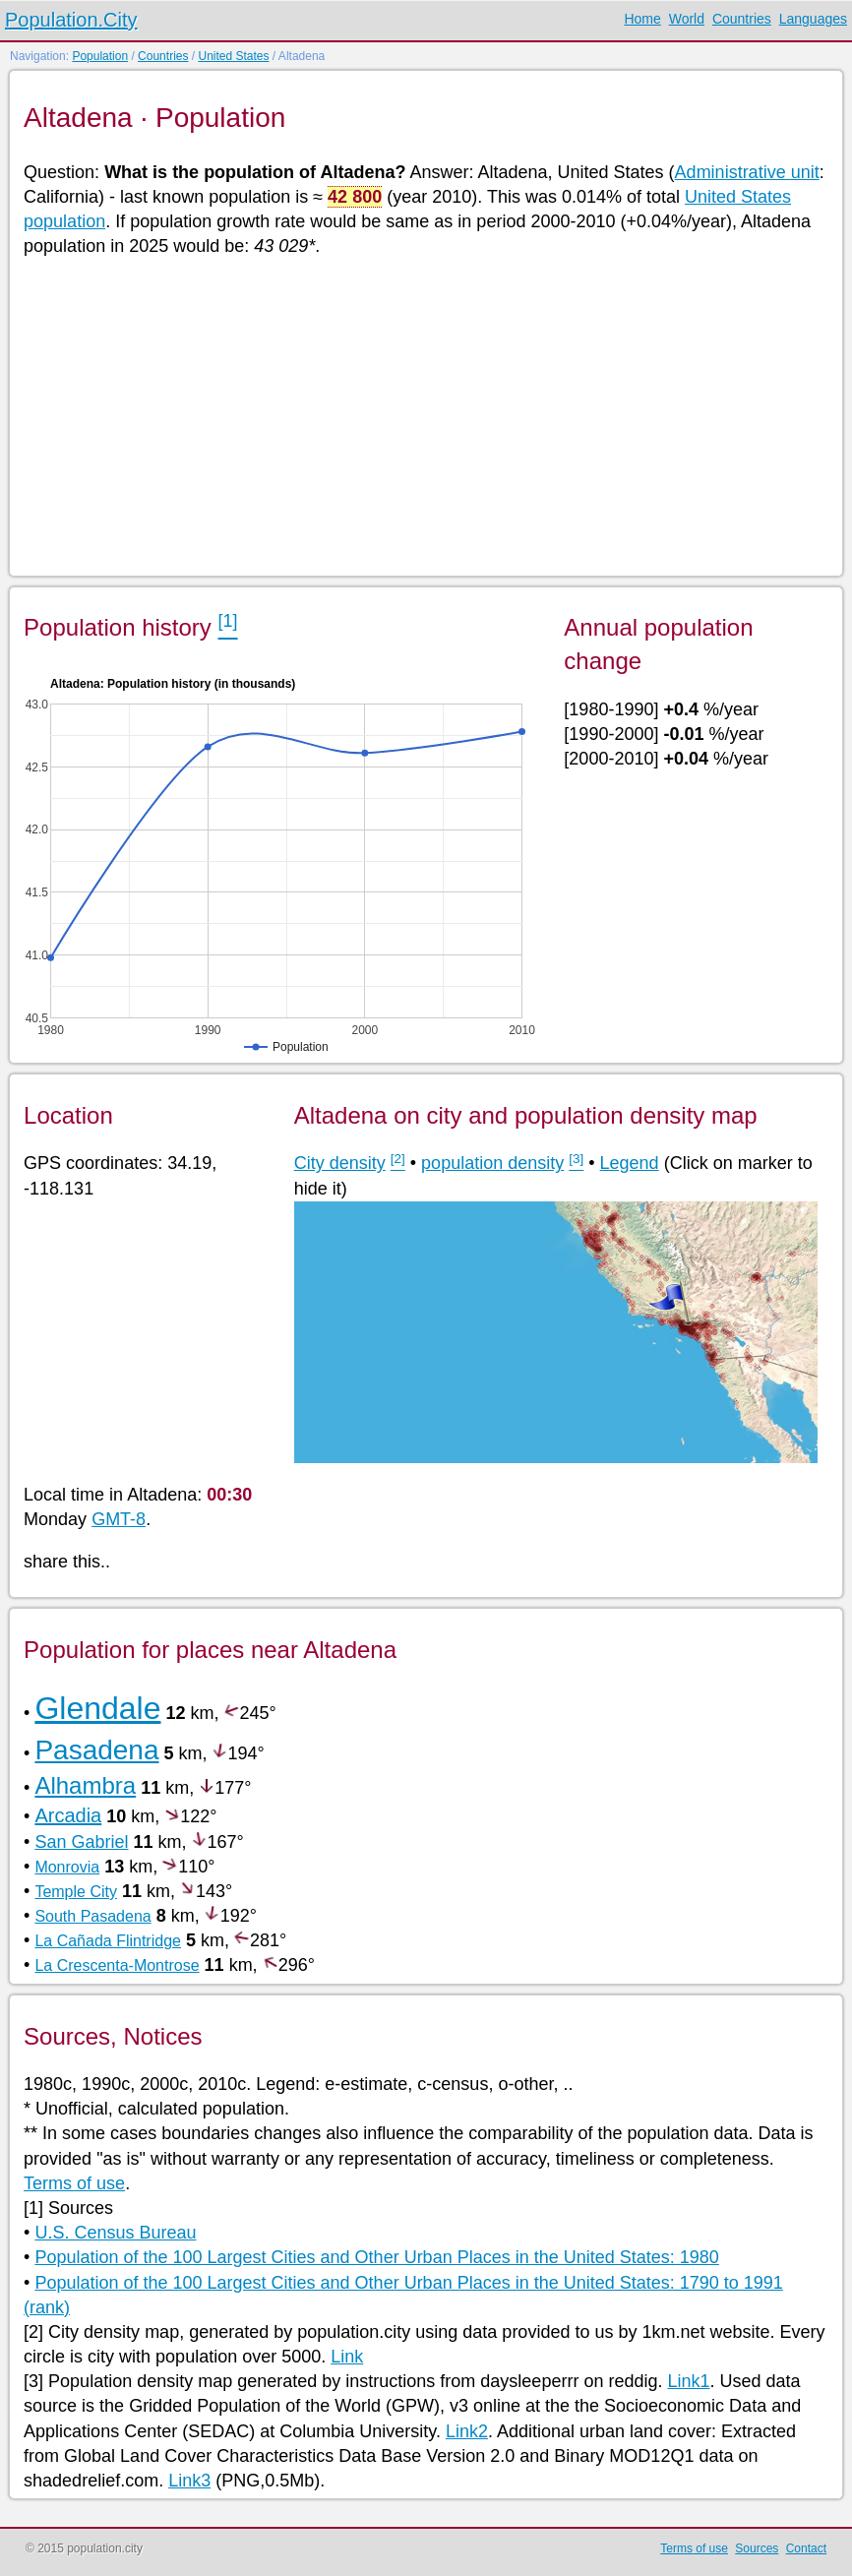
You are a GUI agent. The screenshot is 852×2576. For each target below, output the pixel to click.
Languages (813, 19)
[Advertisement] (425, 415)
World (686, 19)
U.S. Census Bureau (115, 2232)
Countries (741, 19)
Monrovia (66, 1867)
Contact (806, 2548)
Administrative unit (747, 172)
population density (492, 1163)
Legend (629, 1163)
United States (233, 56)
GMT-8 (118, 1519)
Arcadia (67, 1815)
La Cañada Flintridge (107, 1940)
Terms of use (74, 2183)
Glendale (97, 1708)
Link (347, 2356)
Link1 (688, 2381)
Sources (756, 2548)
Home (642, 19)
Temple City (75, 1891)
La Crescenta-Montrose (116, 1965)
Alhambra (85, 1785)
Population (100, 56)
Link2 (467, 2431)
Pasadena (96, 1750)
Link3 (189, 2480)
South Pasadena (92, 1916)
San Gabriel (81, 1842)
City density (340, 1163)
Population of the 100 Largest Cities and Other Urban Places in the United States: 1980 (376, 2257)
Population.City (71, 20)
